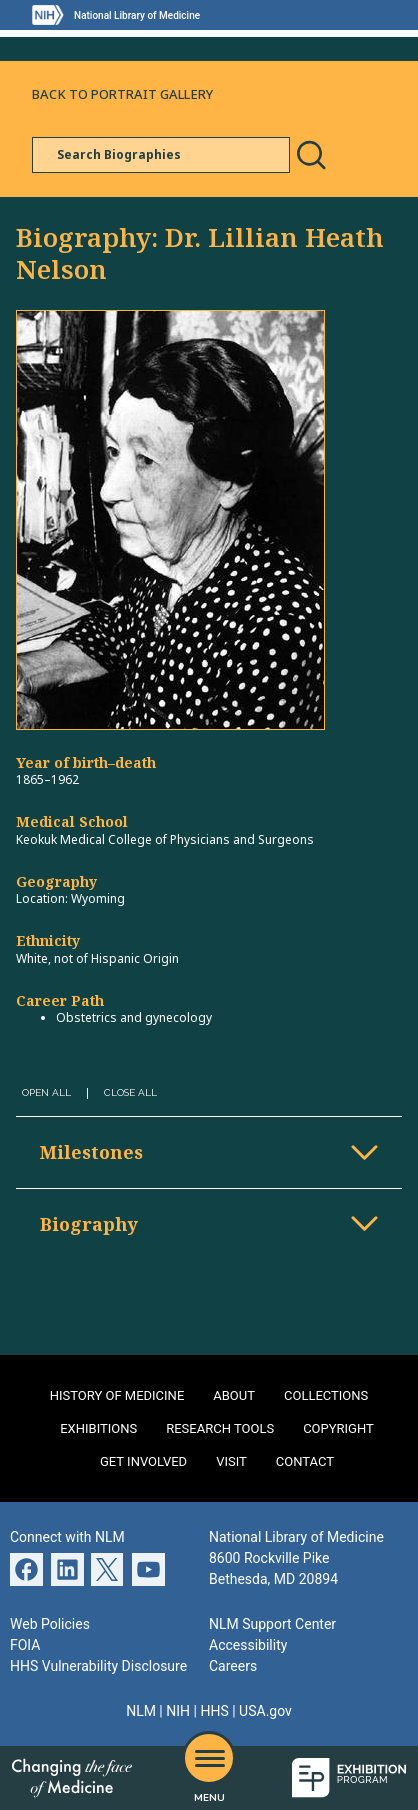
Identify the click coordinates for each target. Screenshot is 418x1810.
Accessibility (248, 1645)
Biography (89, 1224)
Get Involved (143, 1461)
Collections (326, 1395)
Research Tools (220, 1428)
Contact (305, 1461)
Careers (233, 1666)
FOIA (25, 1645)
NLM (141, 1711)
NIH (178, 1711)
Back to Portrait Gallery (122, 94)
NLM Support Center (272, 1624)
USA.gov (265, 1711)
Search (311, 155)
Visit (231, 1461)
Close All (130, 1092)
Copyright (338, 1428)
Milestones (91, 1152)
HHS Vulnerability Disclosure (98, 1666)
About (234, 1395)
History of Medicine (117, 1395)
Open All (46, 1092)
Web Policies (50, 1624)
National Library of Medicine (137, 15)
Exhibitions (98, 1428)
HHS (214, 1711)
